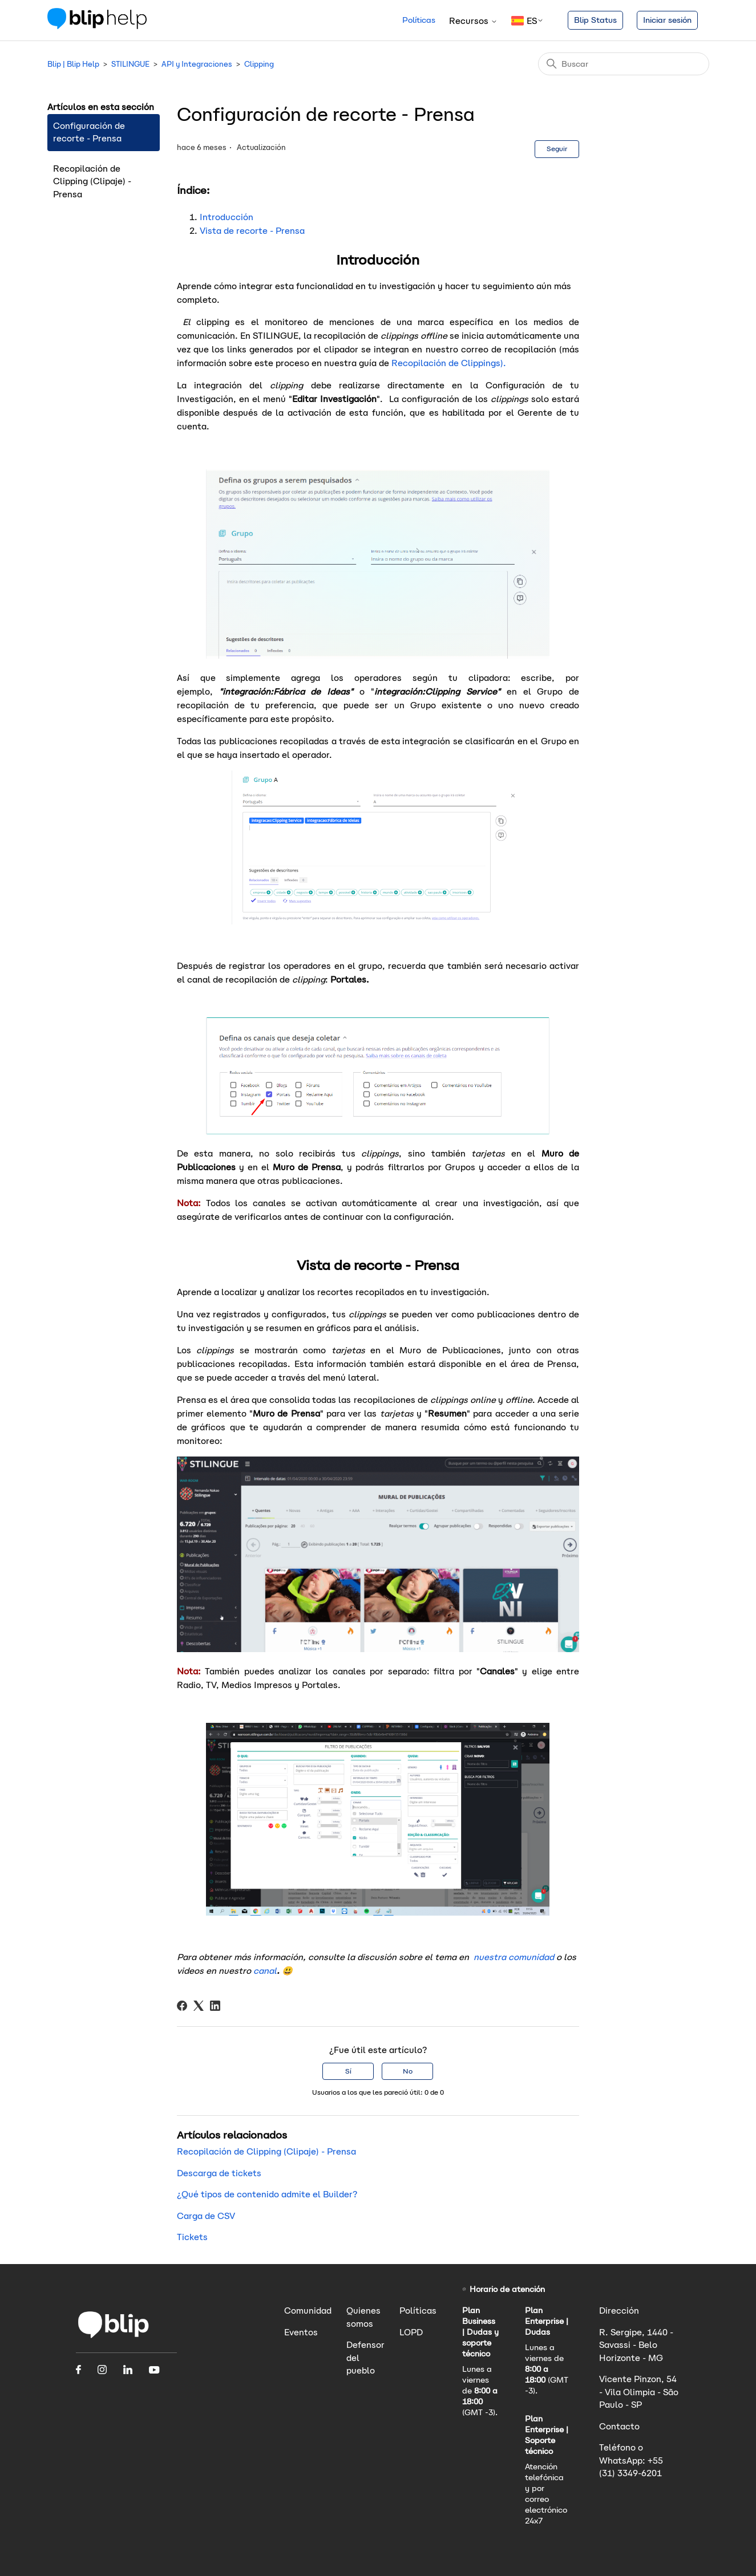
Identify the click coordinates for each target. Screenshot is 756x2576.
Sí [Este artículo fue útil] (348, 2071)
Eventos (301, 2332)
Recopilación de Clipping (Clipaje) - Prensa (92, 181)
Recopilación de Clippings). (448, 363)
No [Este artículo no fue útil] (408, 2071)
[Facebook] (182, 2006)
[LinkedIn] (215, 2006)
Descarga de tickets (219, 2173)
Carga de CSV (206, 2215)
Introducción (228, 217)
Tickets (192, 2237)
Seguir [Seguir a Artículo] (557, 148)
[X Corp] (198, 2006)
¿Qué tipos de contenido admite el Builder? (267, 2194)
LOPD (411, 2332)
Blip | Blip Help (73, 64)
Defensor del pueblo (365, 2357)
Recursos (473, 21)
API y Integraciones (196, 64)
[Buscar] (623, 63)
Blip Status (595, 20)
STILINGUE (130, 64)
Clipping (259, 64)
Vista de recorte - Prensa (252, 230)
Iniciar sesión (667, 20)
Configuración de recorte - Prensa (89, 132)
